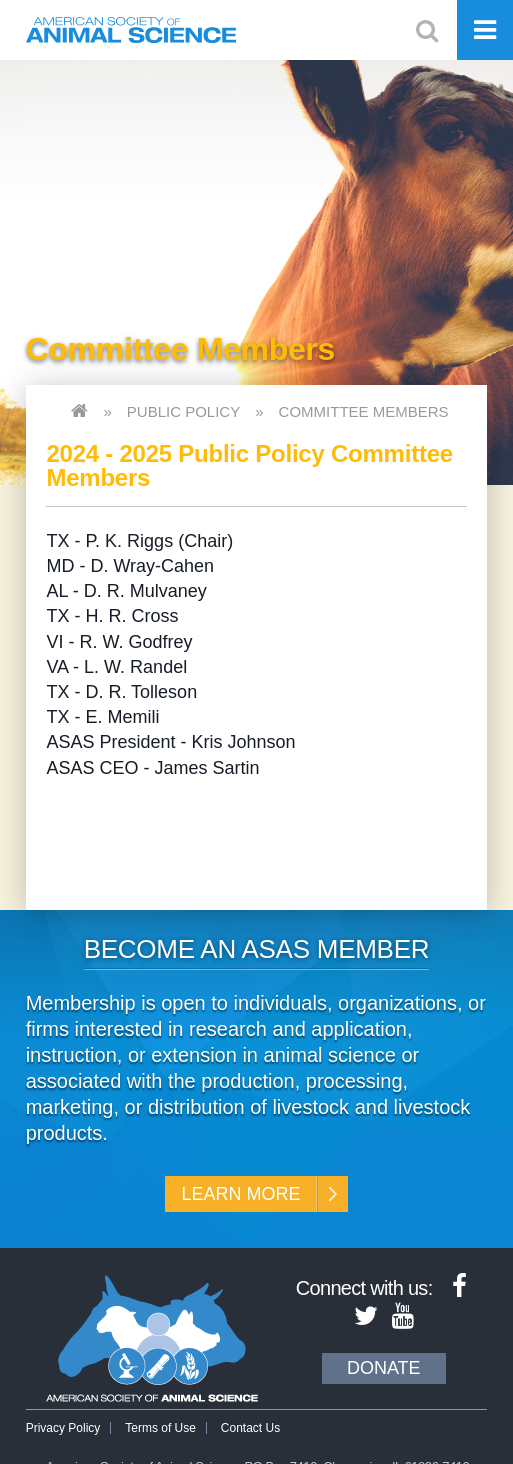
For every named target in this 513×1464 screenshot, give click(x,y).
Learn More (240, 1194)
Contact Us (250, 1428)
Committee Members (364, 411)
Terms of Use (160, 1428)
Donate (384, 1368)
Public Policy (183, 411)
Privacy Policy (63, 1428)
